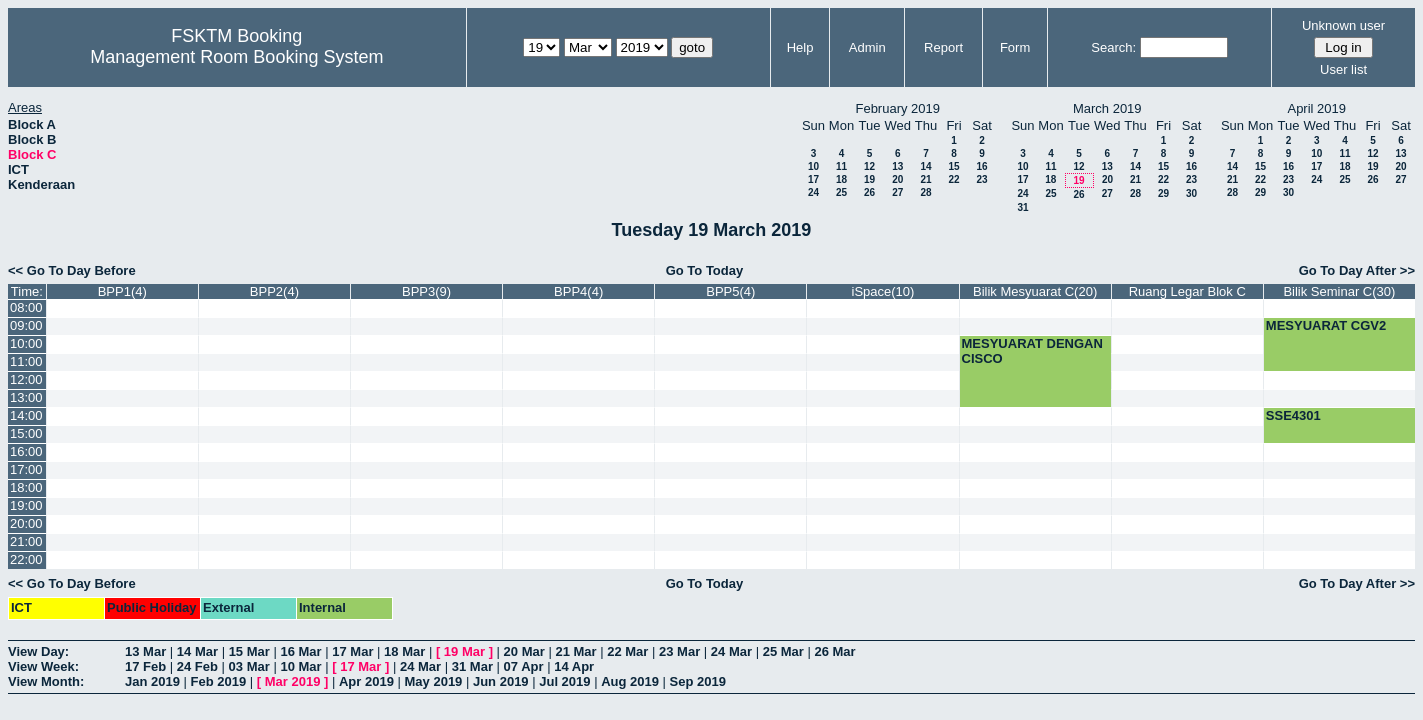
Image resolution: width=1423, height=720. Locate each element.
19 (869, 179)
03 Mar (249, 666)
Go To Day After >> (1357, 270)
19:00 (26, 505)
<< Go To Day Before (72, 270)
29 (1163, 193)
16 (981, 166)
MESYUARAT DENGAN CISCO (1032, 351)
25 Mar (783, 651)
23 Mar (679, 651)
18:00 (26, 487)
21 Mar (575, 651)
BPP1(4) (122, 291)
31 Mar (472, 666)
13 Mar (145, 651)
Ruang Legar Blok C (1187, 291)
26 (869, 192)
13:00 (26, 397)
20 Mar (524, 651)
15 (953, 166)
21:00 (26, 541)
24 (813, 192)
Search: (1113, 47)
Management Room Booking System (236, 57)
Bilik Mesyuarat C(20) (1035, 291)
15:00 (26, 433)
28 (925, 192)
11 (841, 166)
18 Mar (404, 651)
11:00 (26, 361)
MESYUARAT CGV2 (1326, 325)
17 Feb (145, 666)
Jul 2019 (564, 681)
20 (897, 179)
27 (897, 192)
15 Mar (249, 651)
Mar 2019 (293, 681)
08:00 (26, 307)
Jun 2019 (501, 681)
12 (869, 166)
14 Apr (574, 666)
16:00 (26, 451)
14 (925, 166)
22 (953, 179)
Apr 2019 (366, 681)
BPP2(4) (274, 291)
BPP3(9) (426, 291)
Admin (867, 47)
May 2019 (434, 681)
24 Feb (197, 666)
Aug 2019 (630, 681)
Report (943, 47)
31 (1022, 207)
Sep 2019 (698, 681)
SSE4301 (1293, 415)
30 (1191, 193)
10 (813, 166)
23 (981, 179)
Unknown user (1343, 25)
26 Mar (834, 651)
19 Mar (464, 651)
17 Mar (352, 651)
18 (841, 179)
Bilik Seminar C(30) (1339, 291)
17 (813, 179)
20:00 (26, 523)
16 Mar (300, 651)
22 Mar (627, 651)
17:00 (26, 469)
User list (1343, 69)
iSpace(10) (883, 291)
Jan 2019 (152, 681)
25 (841, 192)
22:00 (26, 559)
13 (897, 166)
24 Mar (731, 651)
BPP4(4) (578, 291)
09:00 (26, 325)
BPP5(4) (730, 291)
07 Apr (524, 666)
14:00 (26, 415)
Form (1015, 47)
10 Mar (300, 666)
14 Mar (197, 651)
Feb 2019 (219, 681)
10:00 (26, 343)
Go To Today (705, 270)
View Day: (38, 651)
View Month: (46, 681)
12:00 (26, 379)
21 (925, 179)
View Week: (43, 666)
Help (800, 47)
